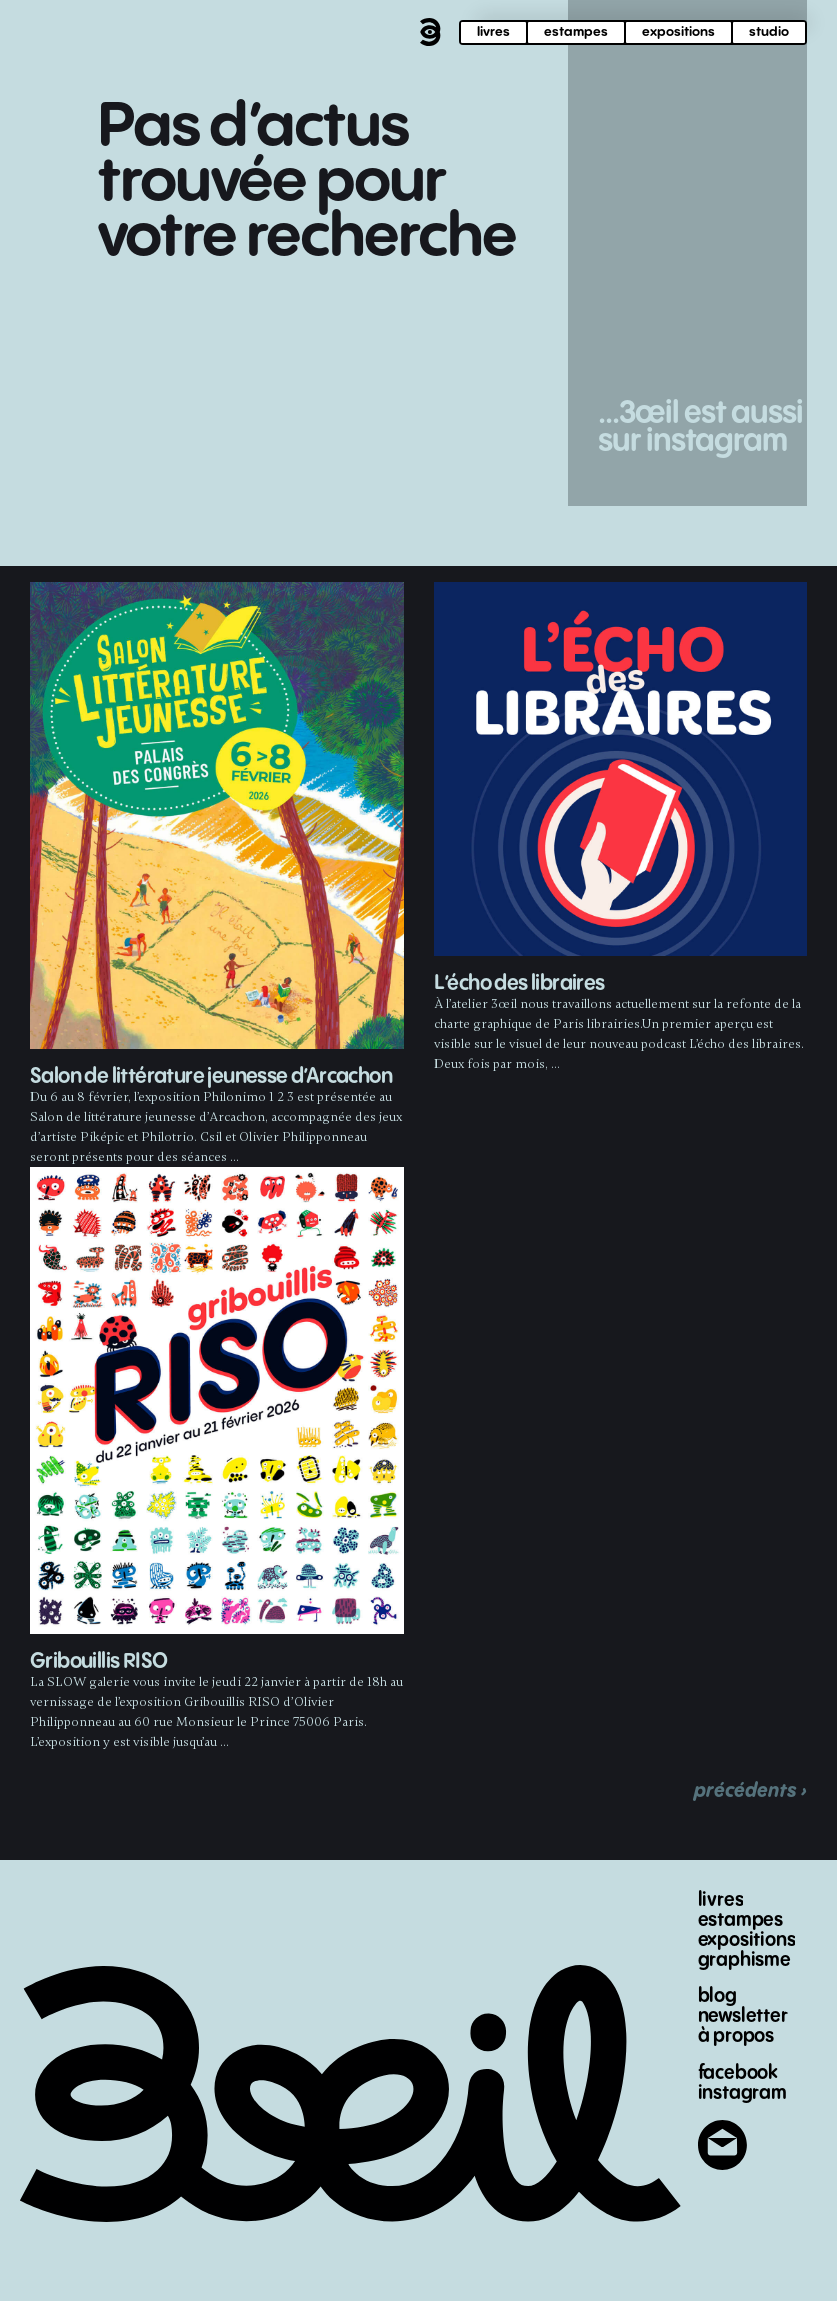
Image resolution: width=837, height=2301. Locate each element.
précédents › (750, 1790)
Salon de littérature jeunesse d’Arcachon (211, 1076)
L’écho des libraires (519, 983)
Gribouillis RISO (98, 1661)
